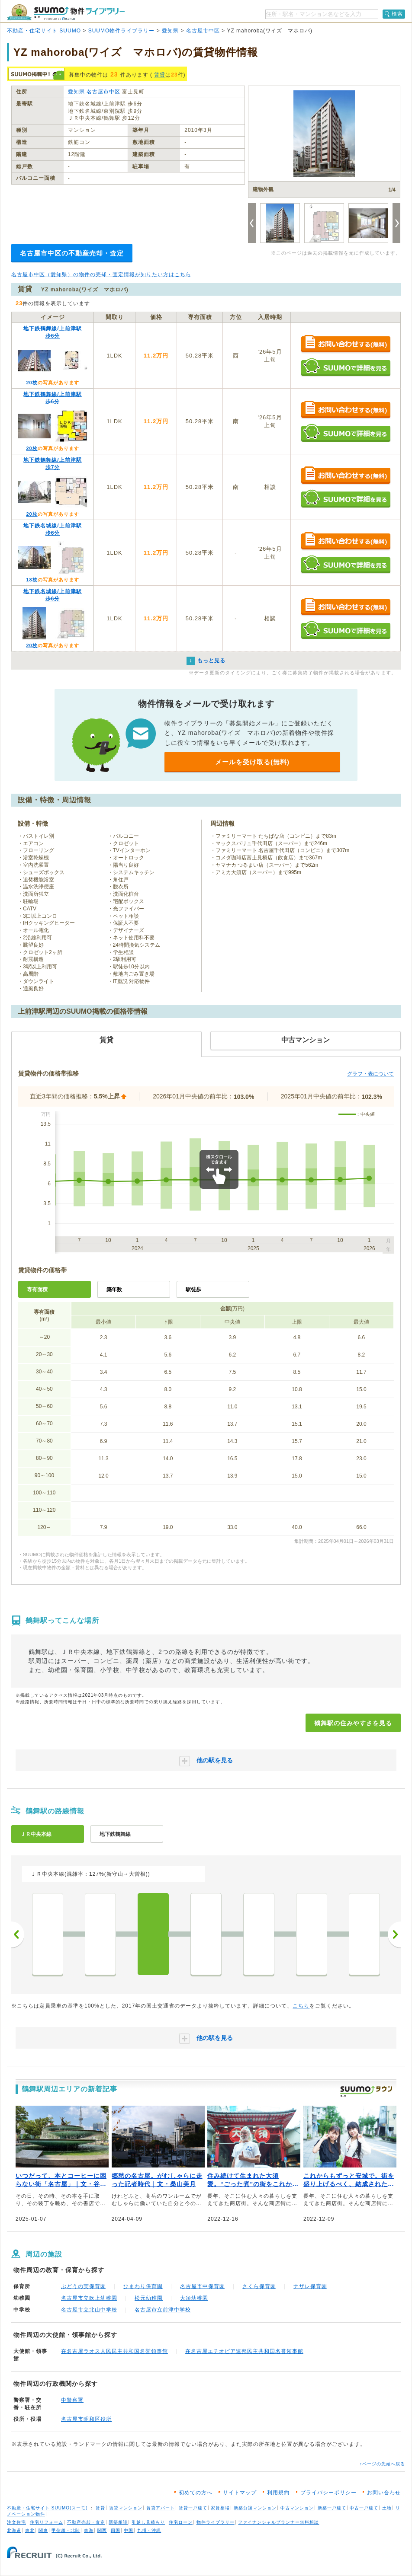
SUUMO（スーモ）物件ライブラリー (66, 12)
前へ (17, 1934)
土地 (387, 2508)
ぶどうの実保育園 (83, 2286)
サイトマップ (240, 2493)
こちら (301, 2006)
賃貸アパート (160, 2508)
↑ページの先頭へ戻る (382, 2463)
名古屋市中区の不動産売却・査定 (72, 253)
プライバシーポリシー (328, 2493)
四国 (115, 2530)
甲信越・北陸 (66, 2530)
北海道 (14, 2530)
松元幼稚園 (149, 2298)
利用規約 (278, 2493)
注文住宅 (16, 2522)
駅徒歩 (193, 1289)
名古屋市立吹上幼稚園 (89, 2298)
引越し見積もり (148, 2522)
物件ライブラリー (215, 2522)
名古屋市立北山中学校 (89, 2310)
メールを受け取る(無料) (252, 762)
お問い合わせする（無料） (345, 344)
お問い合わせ (384, 2493)
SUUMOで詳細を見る (345, 367)
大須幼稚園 (194, 2298)
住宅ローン (181, 2522)
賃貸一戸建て (193, 2508)
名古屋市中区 (203, 31)
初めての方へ (195, 2493)
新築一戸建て (332, 2508)
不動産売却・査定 (86, 2522)
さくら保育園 (259, 2286)
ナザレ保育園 (310, 2286)
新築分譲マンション (255, 2508)
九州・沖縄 (149, 2530)
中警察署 (72, 2400)
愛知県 (170, 31)
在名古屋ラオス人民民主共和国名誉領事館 (114, 2351)
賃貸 (159, 75)
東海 (88, 2530)
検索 (397, 14)
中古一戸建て (364, 2508)
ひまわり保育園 (143, 2286)
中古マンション (297, 2508)
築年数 (114, 1289)
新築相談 (118, 2522)
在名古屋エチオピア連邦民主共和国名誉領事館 (244, 2351)
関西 (102, 2530)
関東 (43, 2530)
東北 (30, 2530)
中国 (128, 2530)
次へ (394, 1934)
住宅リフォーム (46, 2522)
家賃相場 (220, 2508)
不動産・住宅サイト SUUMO (44, 31)
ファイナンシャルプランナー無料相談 (278, 2522)
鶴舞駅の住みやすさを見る (353, 1723)
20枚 (31, 382)
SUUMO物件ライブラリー (121, 31)
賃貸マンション (125, 2508)
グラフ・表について (370, 1074)
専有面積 (37, 1289)
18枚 (31, 579)
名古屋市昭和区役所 (86, 2419)
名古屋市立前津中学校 (163, 2310)
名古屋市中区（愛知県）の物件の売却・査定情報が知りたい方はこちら (101, 274)
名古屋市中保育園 (202, 2286)
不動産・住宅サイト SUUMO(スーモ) (47, 2508)
